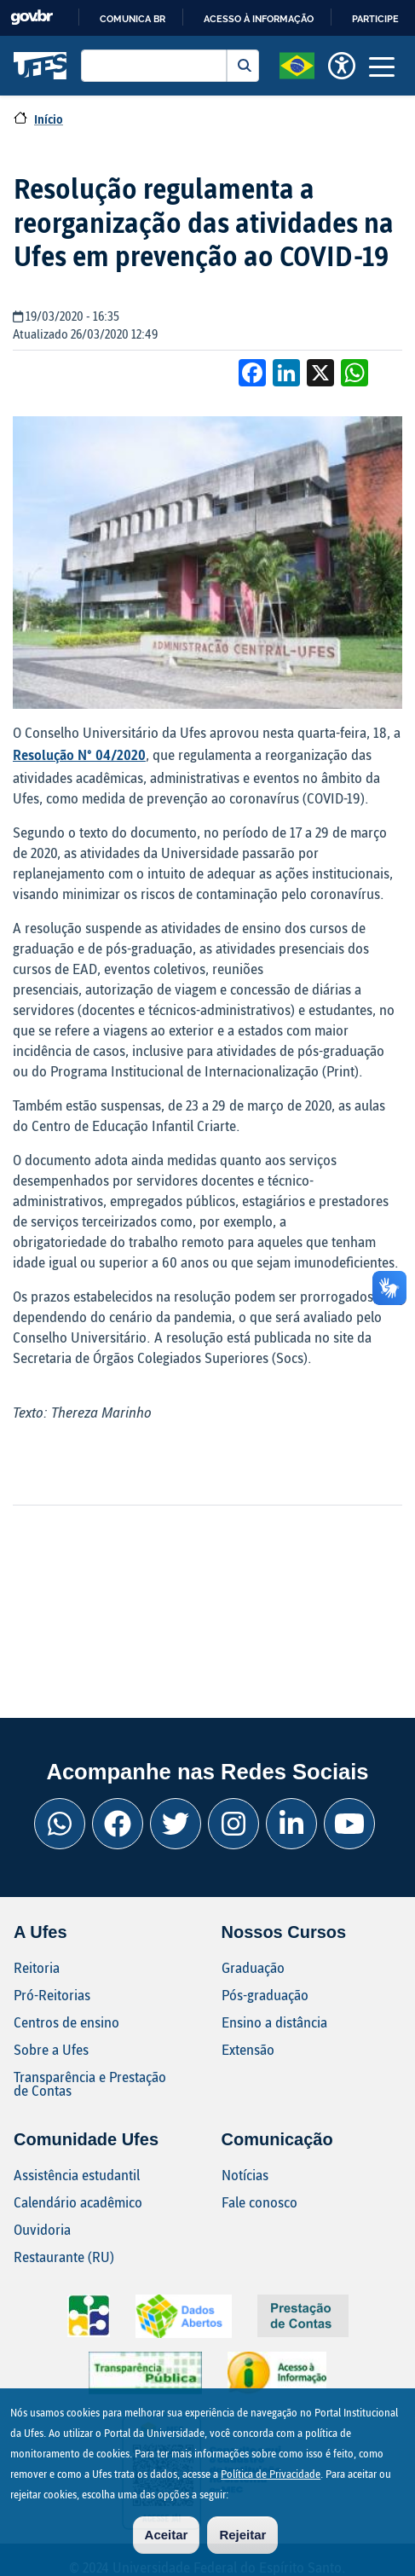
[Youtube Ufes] (349, 1823)
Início (48, 119)
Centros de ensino (66, 2022)
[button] (297, 64)
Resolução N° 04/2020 (79, 754)
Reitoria (37, 1967)
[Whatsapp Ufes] (60, 1823)
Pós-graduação (265, 1995)
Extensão (248, 2049)
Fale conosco (259, 2202)
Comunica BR (132, 19)
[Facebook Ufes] (117, 1823)
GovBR (31, 17)
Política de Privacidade (270, 2484)
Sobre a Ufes (51, 2049)
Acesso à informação (259, 19)
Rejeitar (242, 2545)
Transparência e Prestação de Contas (90, 2083)
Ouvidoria (42, 2229)
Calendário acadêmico (78, 2202)
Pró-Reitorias (52, 1995)
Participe (375, 19)
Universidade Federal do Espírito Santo (40, 65)
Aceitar (166, 2545)
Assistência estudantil (77, 2175)
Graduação (253, 1967)
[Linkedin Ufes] (291, 1823)
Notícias (245, 2175)
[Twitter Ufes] (175, 1823)
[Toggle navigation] (381, 66)
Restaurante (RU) (64, 2257)
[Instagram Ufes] (233, 1823)
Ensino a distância (274, 2022)
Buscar (243, 65)
